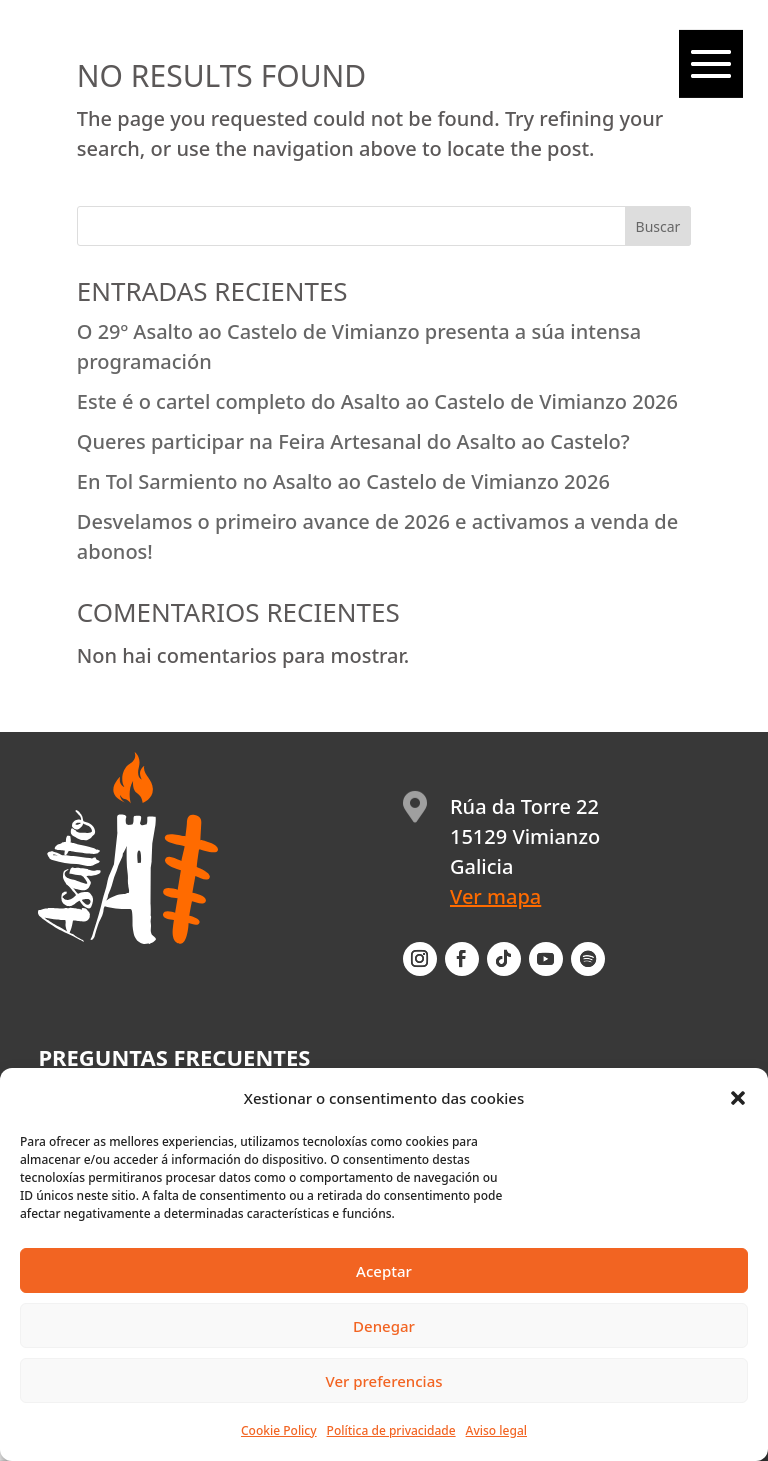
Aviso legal (496, 1430)
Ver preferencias (383, 1381)
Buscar (658, 226)
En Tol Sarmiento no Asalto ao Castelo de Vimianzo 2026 (343, 481)
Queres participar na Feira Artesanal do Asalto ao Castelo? (353, 441)
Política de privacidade (391, 1430)
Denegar (384, 1326)
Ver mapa (495, 896)
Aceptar (384, 1271)
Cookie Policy (279, 1430)
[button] (738, 1098)
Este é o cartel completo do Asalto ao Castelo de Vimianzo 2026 (377, 401)
